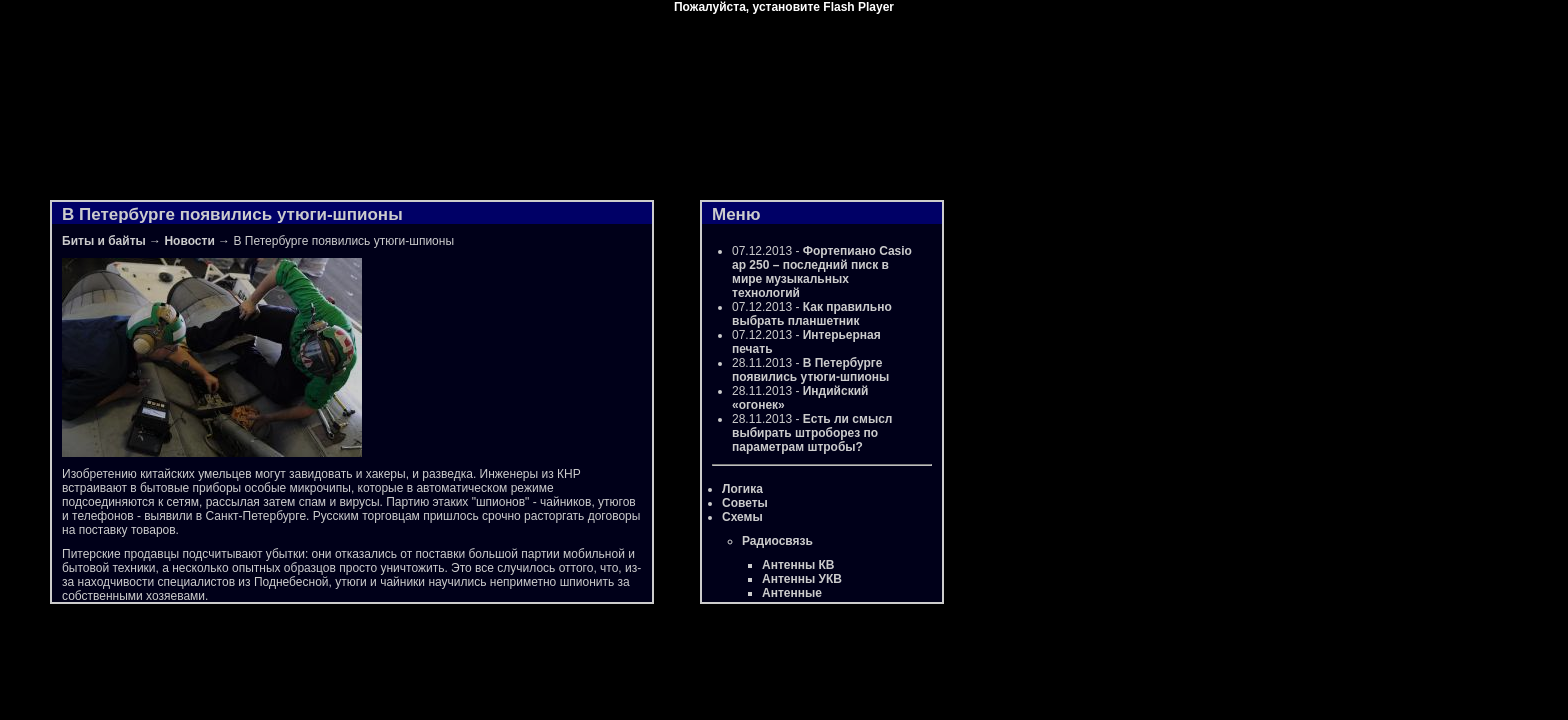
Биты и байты (104, 241)
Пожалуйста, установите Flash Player (784, 7)
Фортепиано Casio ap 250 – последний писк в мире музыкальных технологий (822, 272)
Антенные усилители (793, 600)
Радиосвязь (777, 541)
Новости (189, 241)
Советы (745, 503)
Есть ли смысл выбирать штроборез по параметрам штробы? (812, 433)
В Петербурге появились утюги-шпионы (810, 370)
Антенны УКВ (802, 579)
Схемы (742, 517)
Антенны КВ (798, 565)
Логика (742, 489)
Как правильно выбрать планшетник (812, 314)
